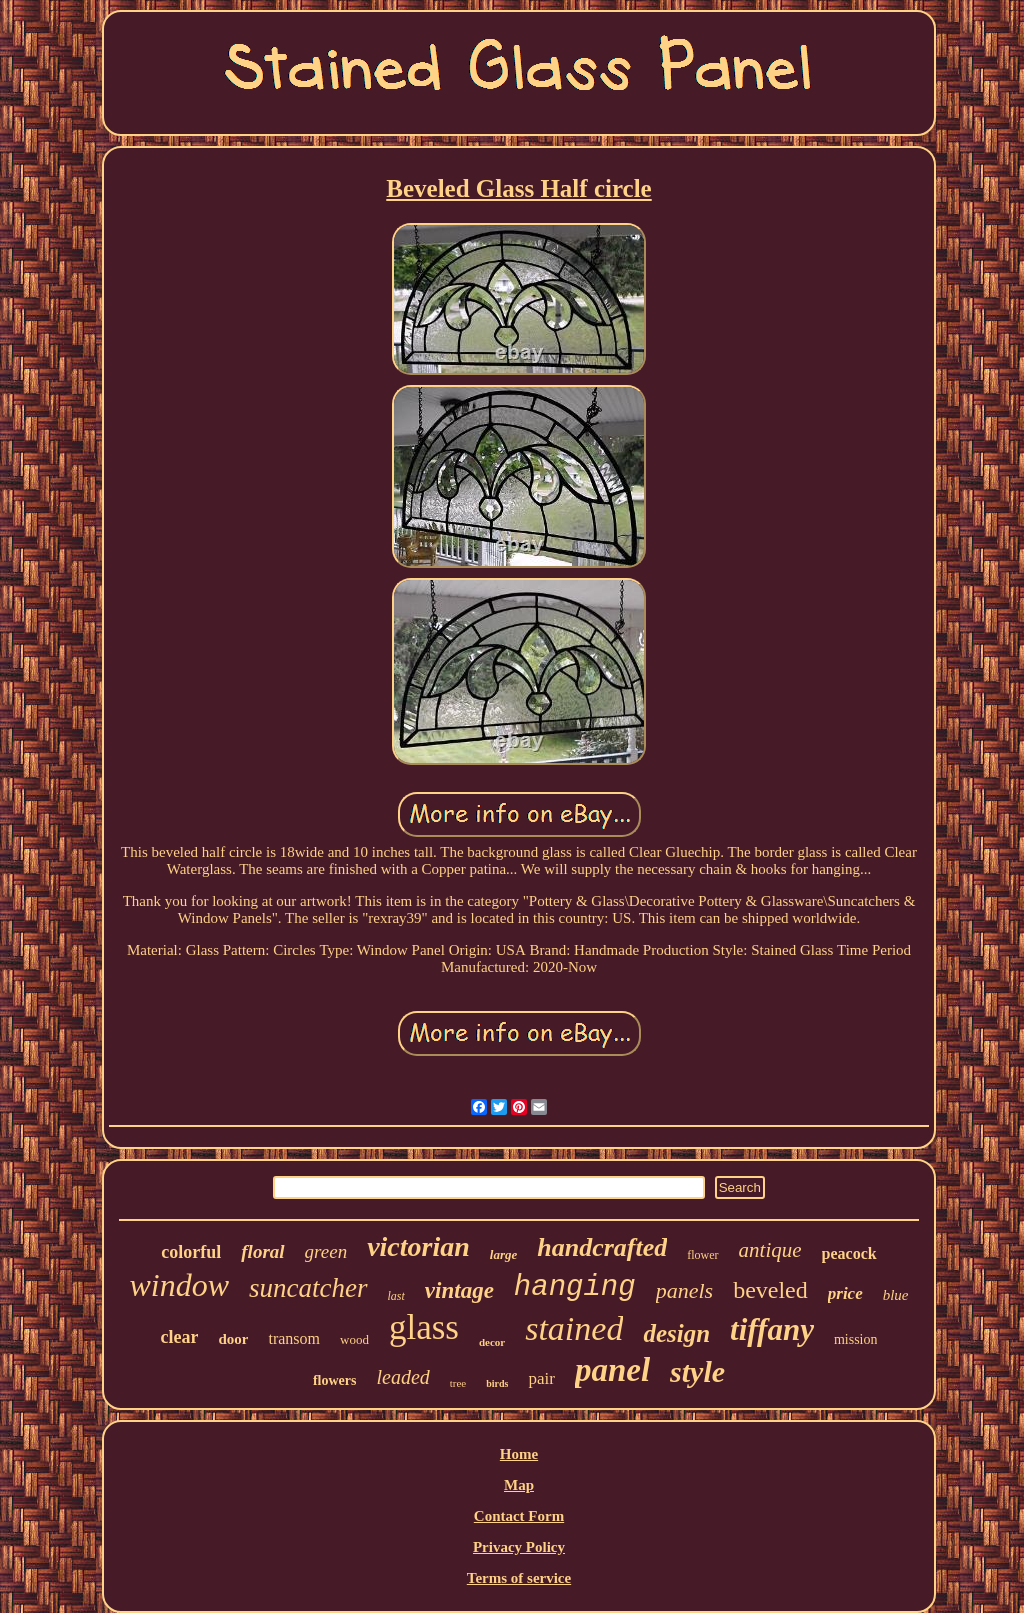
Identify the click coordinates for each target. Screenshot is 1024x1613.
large (503, 1254)
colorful (191, 1252)
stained (574, 1328)
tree (458, 1383)
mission (856, 1339)
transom (294, 1338)
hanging (575, 1287)
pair (541, 1378)
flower (702, 1255)
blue (896, 1295)
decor (492, 1342)
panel (612, 1370)
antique (770, 1250)
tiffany (772, 1329)
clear (180, 1337)
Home (519, 1454)
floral (262, 1251)
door (233, 1339)
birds (497, 1383)
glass (424, 1327)
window (179, 1285)
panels (684, 1290)
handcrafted (602, 1247)
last (396, 1296)
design (676, 1333)
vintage (459, 1290)
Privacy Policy (519, 1547)
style (697, 1371)
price (845, 1293)
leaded (402, 1377)
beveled (770, 1290)
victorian (418, 1246)
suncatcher (308, 1288)
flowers (335, 1380)
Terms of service (519, 1578)
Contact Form (519, 1516)
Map (519, 1485)
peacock (849, 1253)
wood (354, 1339)
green (326, 1251)
